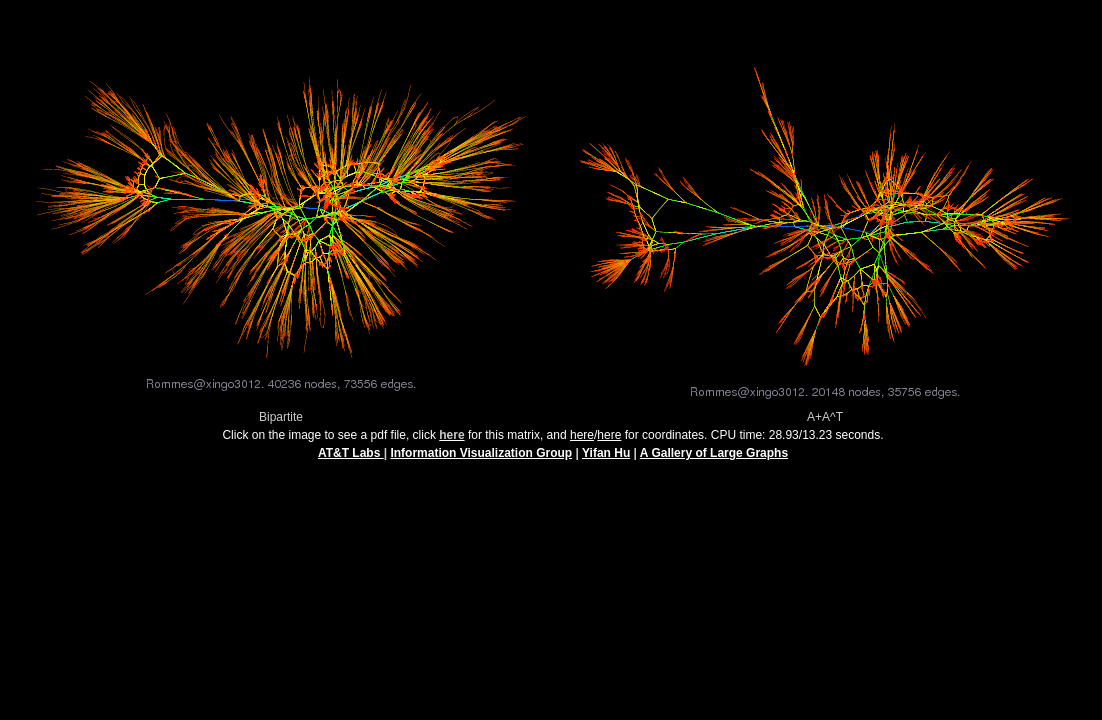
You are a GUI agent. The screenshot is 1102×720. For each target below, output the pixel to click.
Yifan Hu (606, 459)
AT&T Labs (351, 459)
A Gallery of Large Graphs (714, 459)
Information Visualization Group (481, 459)
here (582, 441)
